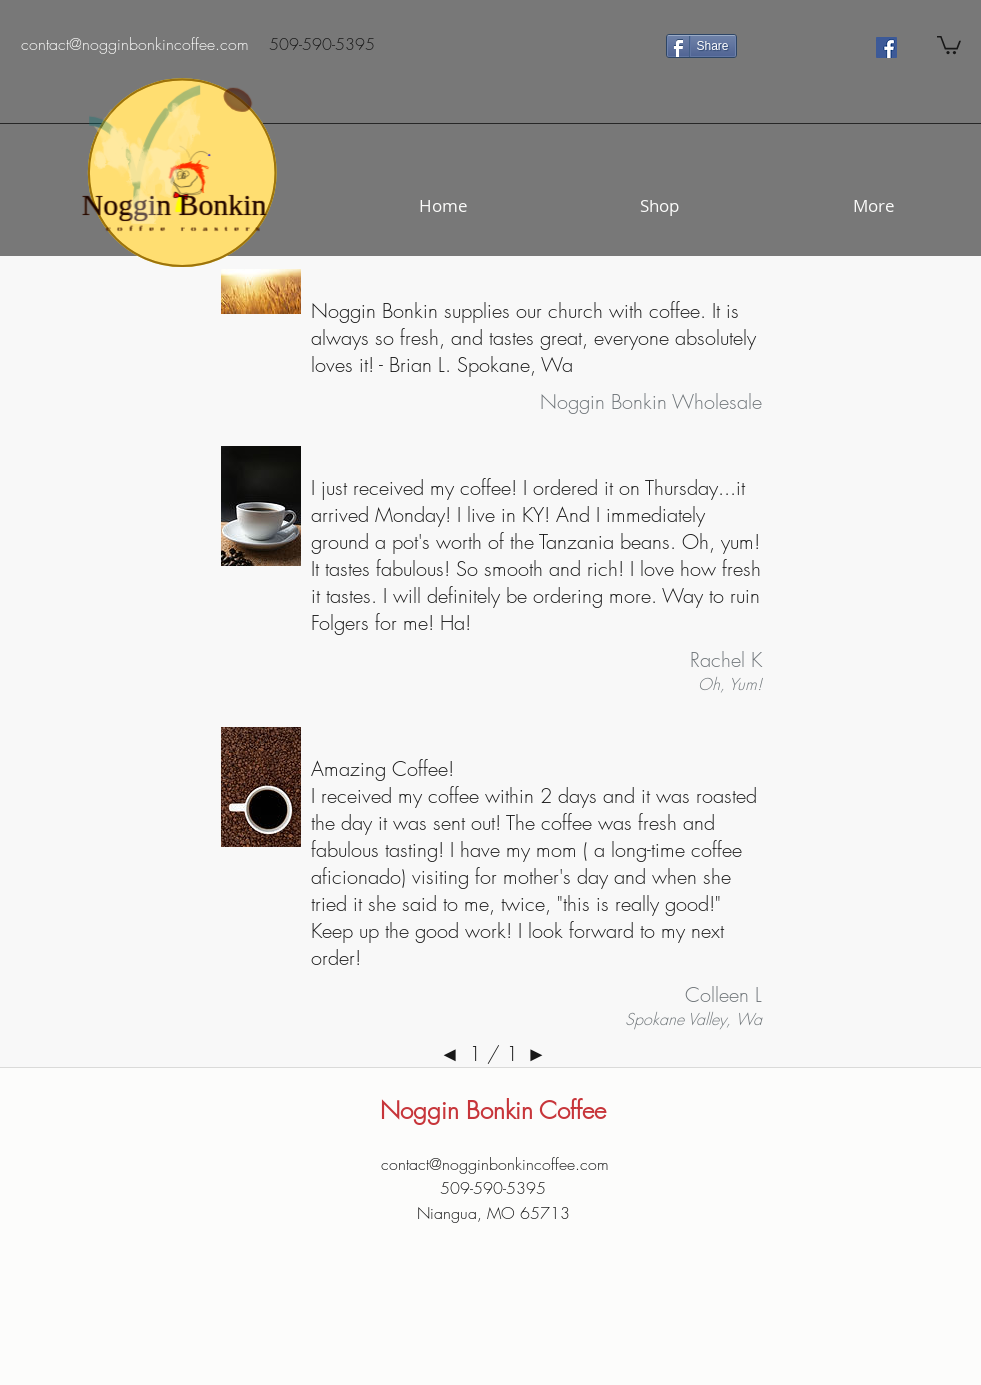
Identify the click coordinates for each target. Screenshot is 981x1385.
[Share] (701, 46)
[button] (949, 44)
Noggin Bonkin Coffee (493, 1110)
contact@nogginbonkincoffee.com (495, 1164)
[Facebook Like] (805, 46)
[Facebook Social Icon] (886, 47)
